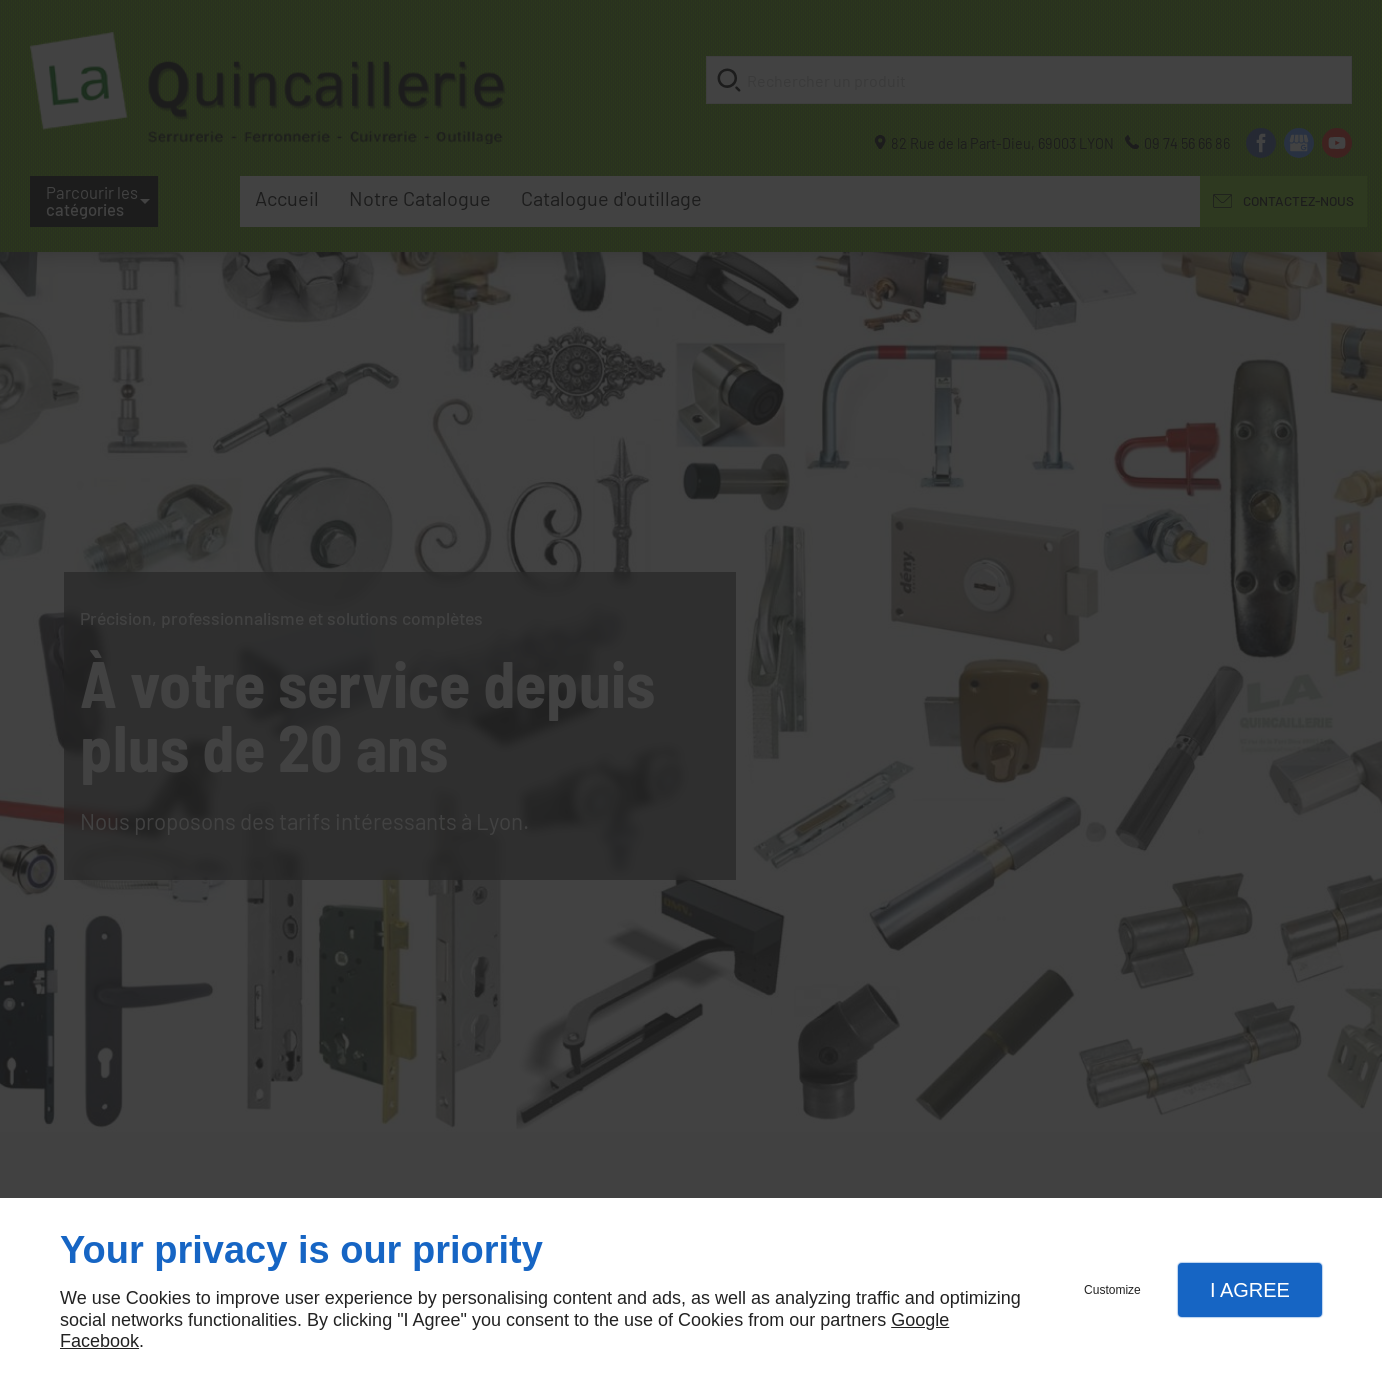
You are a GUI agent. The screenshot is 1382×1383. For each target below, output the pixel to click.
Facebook (99, 1341)
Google (920, 1320)
